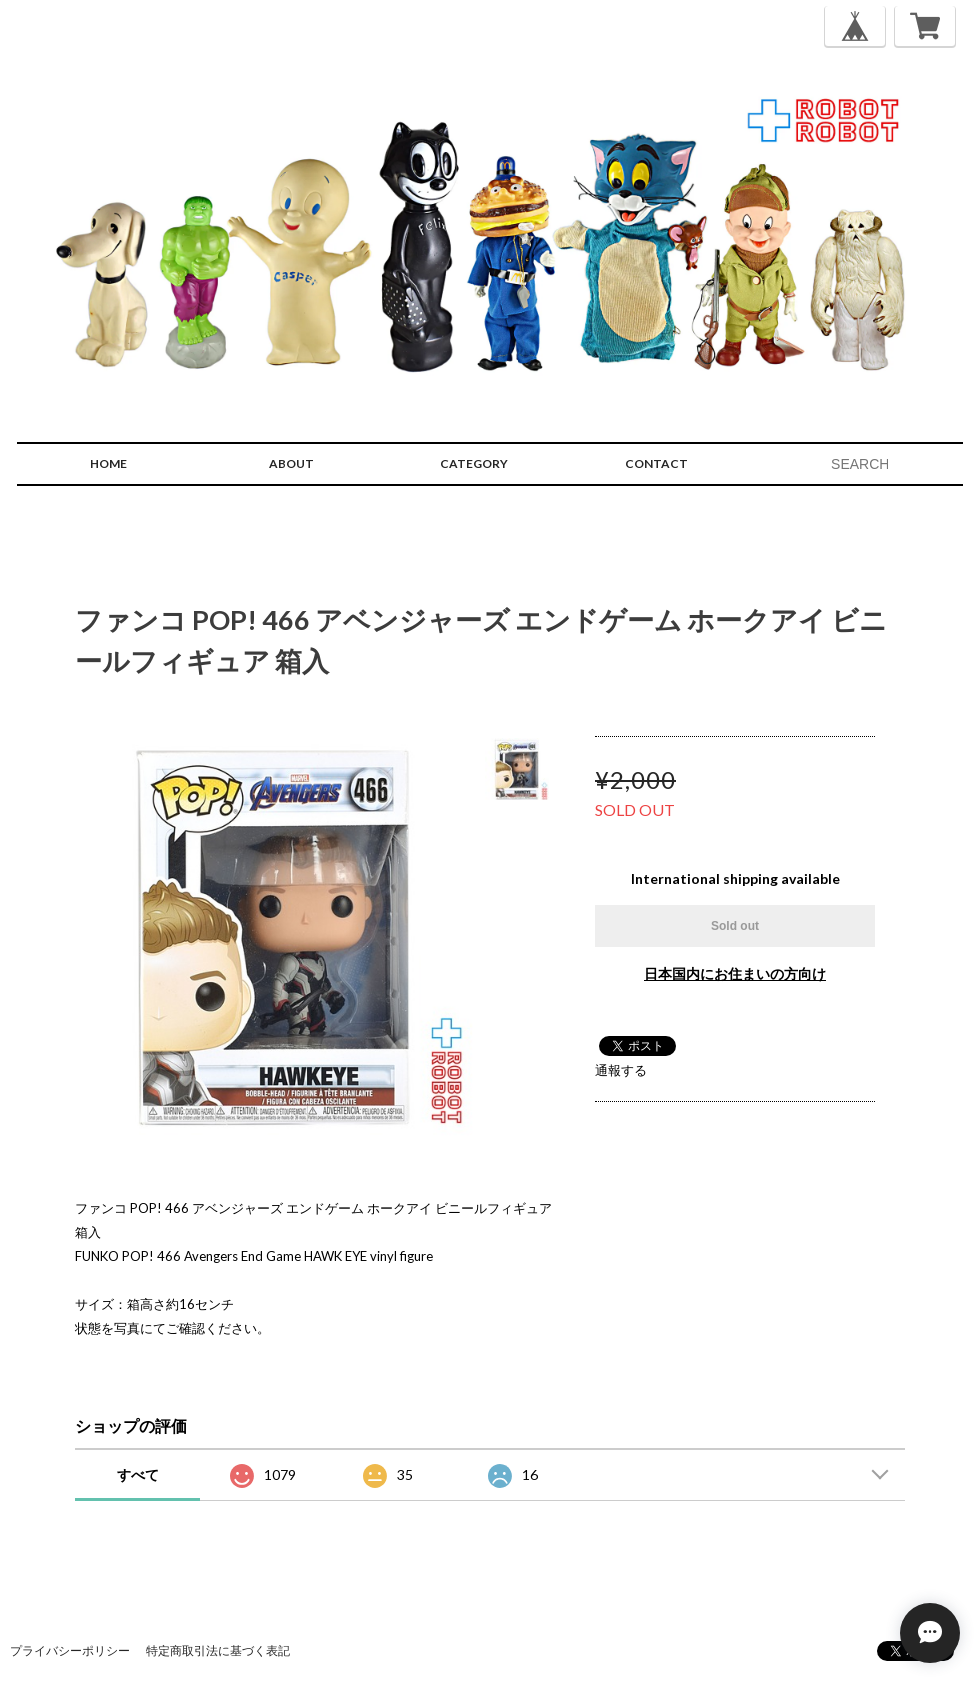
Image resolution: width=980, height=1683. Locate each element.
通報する (621, 1070)
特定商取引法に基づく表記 (218, 1650)
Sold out (735, 926)
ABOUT (291, 463)
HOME (108, 463)
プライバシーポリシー (70, 1650)
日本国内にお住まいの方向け (735, 973)
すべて (138, 1474)
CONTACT (656, 463)
